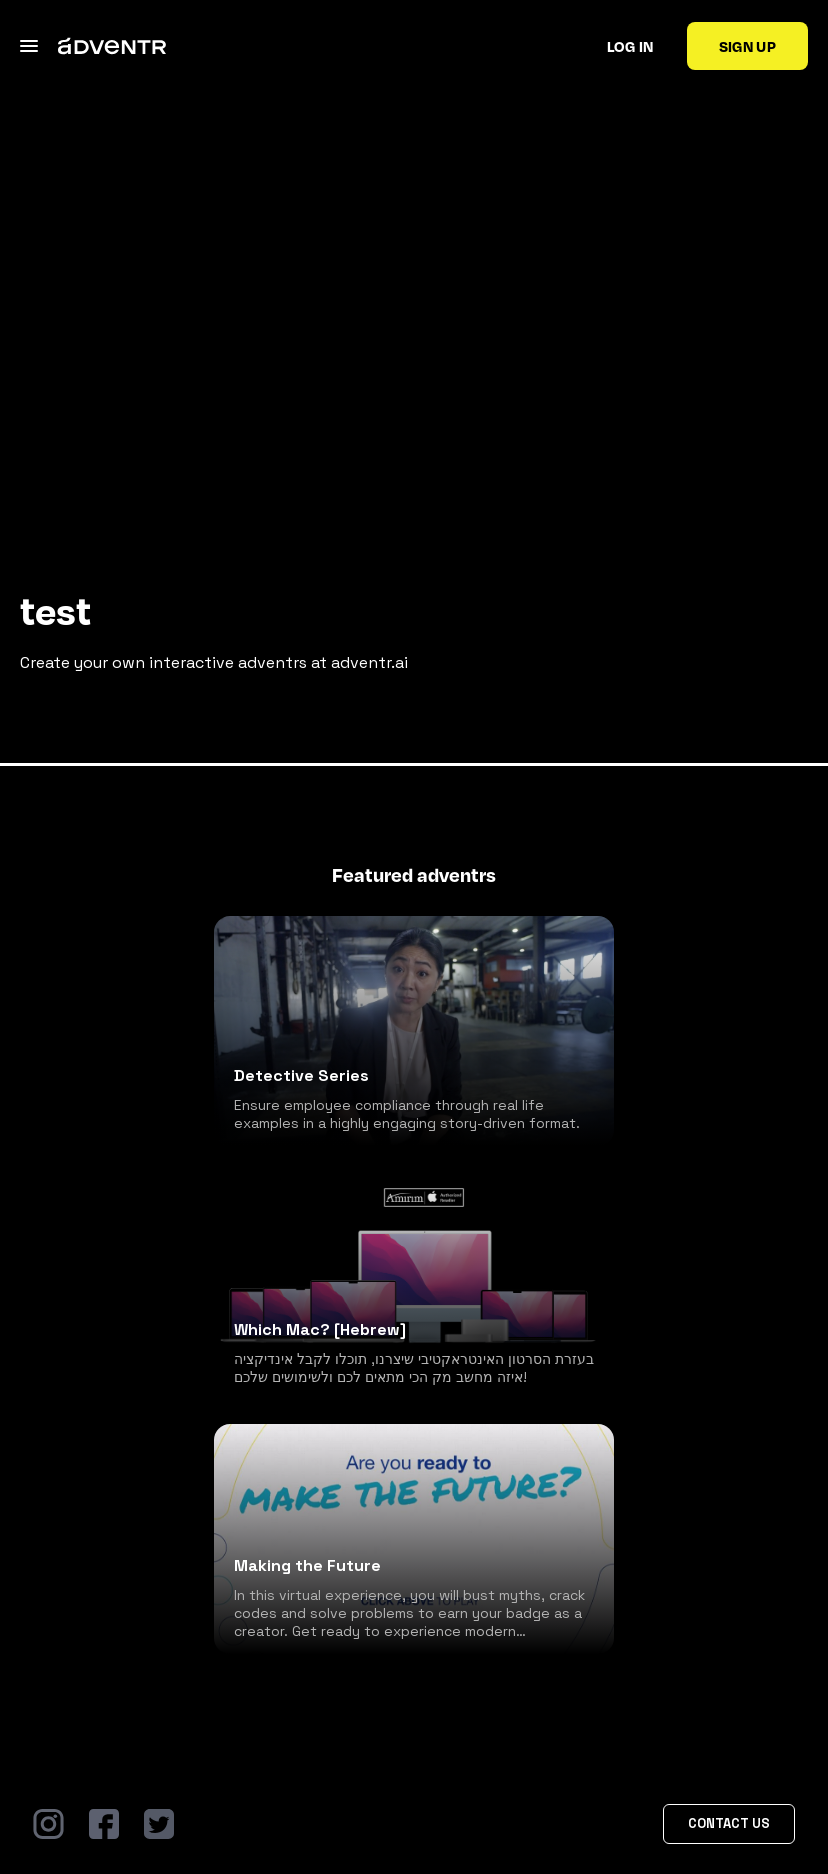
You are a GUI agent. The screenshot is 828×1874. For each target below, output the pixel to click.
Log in (630, 46)
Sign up (747, 46)
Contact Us (729, 1823)
